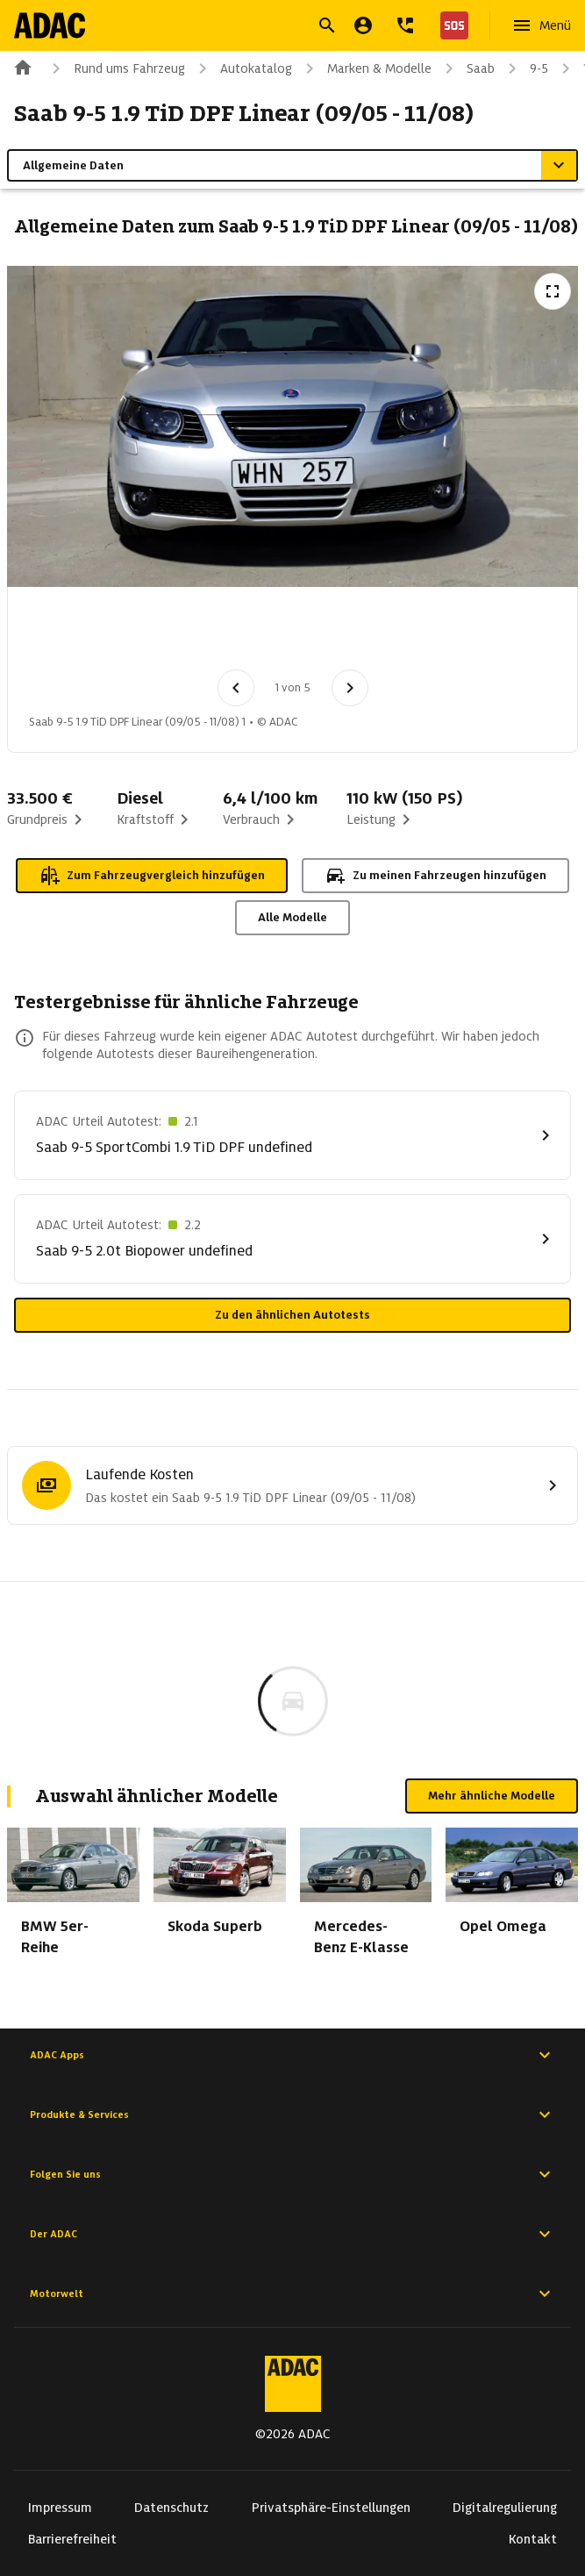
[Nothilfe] (450, 25)
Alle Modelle (292, 917)
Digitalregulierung (505, 2507)
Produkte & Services (292, 2114)
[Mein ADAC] (363, 25)
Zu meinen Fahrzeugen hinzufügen (435, 875)
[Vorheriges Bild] (236, 687)
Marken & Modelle (365, 68)
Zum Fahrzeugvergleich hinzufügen (152, 875)
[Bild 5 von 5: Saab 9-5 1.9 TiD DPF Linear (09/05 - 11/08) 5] (429, 633)
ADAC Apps (292, 2054)
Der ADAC (292, 2233)
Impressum (60, 2507)
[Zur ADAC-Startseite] (49, 25)
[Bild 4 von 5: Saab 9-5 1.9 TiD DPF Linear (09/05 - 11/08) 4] (338, 633)
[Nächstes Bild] (350, 687)
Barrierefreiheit (72, 2539)
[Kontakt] (405, 25)
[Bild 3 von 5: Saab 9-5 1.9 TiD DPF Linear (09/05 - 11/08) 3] (246, 633)
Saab (467, 68)
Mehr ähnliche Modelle (491, 1795)
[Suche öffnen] (327, 25)
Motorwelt (292, 2293)
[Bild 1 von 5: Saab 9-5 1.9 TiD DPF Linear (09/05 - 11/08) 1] (64, 633)
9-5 (525, 68)
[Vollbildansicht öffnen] (552, 291)
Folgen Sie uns (292, 2174)
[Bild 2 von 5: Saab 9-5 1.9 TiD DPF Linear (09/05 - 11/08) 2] (155, 633)
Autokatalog (242, 68)
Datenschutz (171, 2507)
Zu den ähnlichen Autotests (292, 1314)
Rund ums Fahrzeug (115, 68)
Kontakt (533, 2539)
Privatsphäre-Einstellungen (331, 2507)
